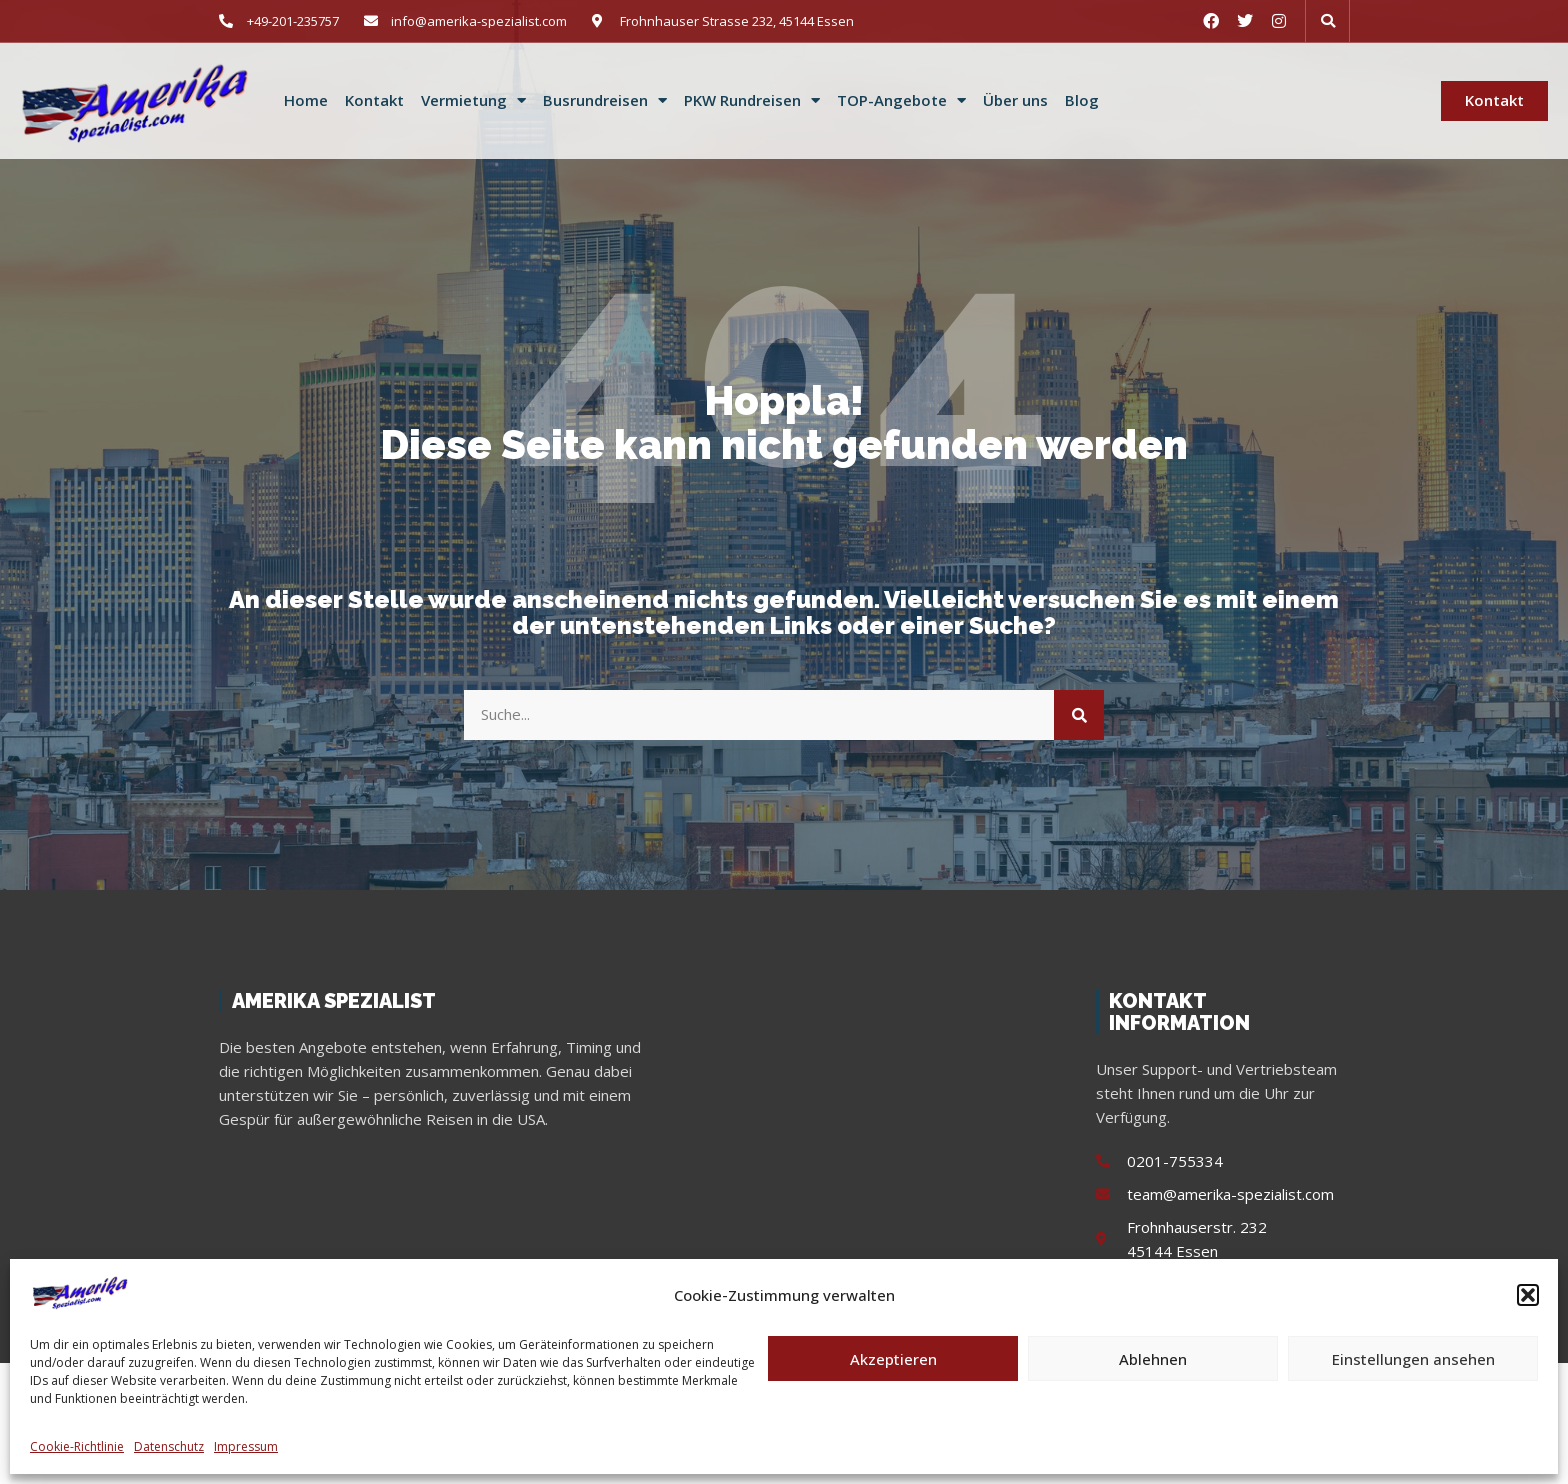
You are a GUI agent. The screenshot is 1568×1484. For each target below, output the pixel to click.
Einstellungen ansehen (1413, 1359)
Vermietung (473, 101)
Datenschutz (169, 1446)
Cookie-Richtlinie (77, 1446)
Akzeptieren (893, 1359)
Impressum (246, 1446)
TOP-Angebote (901, 101)
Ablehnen (1153, 1359)
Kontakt (374, 100)
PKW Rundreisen (752, 101)
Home (306, 100)
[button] (1528, 1295)
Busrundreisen (605, 101)
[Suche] (1079, 715)
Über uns (1015, 100)
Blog (1082, 100)
